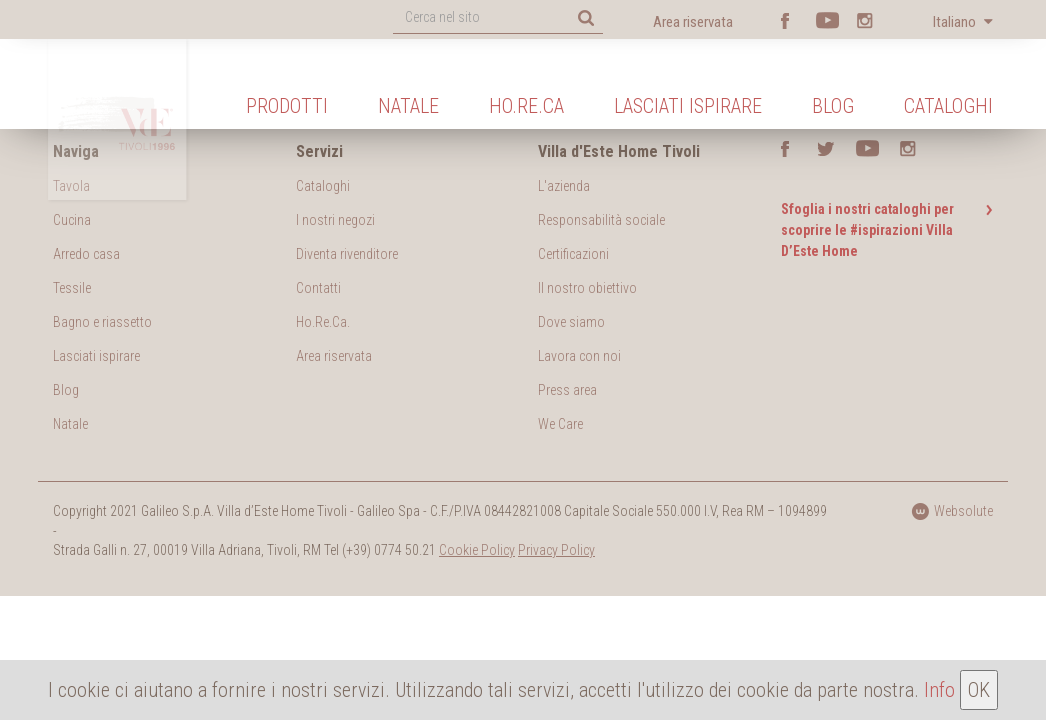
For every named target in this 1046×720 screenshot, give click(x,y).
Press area (567, 390)
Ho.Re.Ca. (323, 322)
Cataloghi (948, 106)
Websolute (952, 511)
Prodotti (287, 106)
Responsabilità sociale (601, 220)
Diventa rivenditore (347, 254)
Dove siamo (571, 322)
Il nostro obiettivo (587, 288)
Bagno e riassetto (102, 322)
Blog (833, 106)
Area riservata (693, 22)
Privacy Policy (556, 550)
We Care (560, 424)
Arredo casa (86, 254)
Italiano (956, 22)
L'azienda (564, 186)
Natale (408, 106)
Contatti (318, 288)
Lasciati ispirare (688, 106)
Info (939, 690)
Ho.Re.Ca (526, 106)
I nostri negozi (335, 220)
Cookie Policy (477, 550)
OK (979, 690)
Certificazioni (573, 254)
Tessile (72, 288)
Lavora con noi (579, 356)
